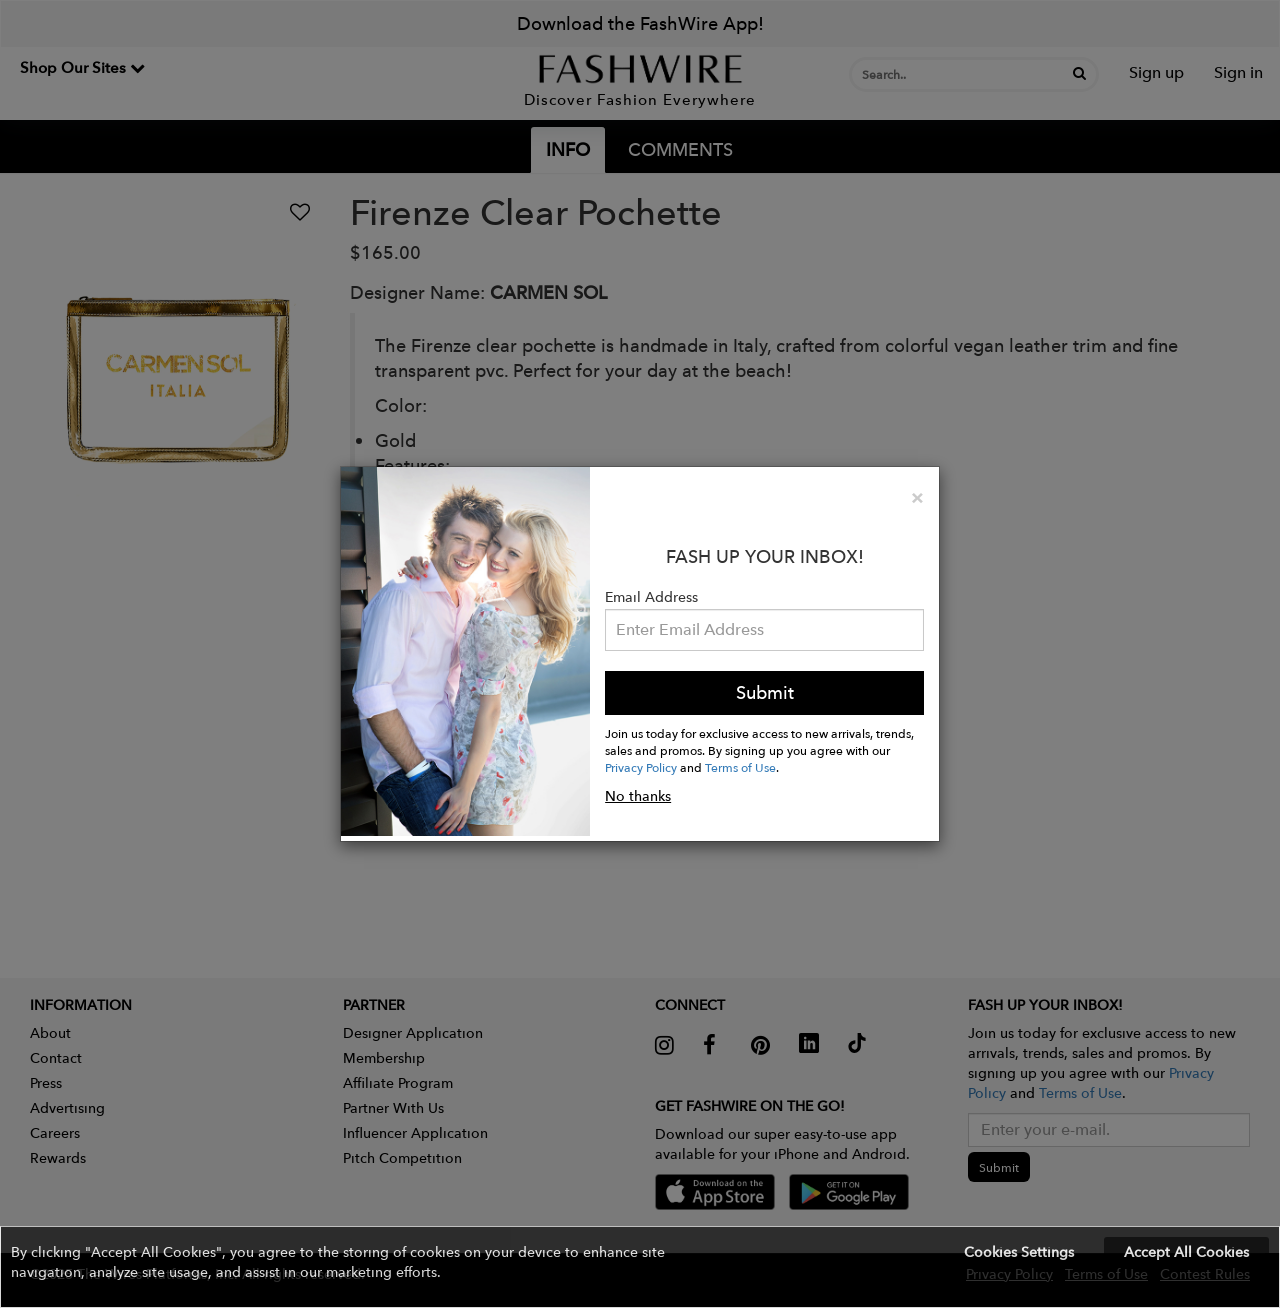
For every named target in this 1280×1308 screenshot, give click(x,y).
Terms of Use (740, 767)
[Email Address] (764, 630)
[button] (640, 1267)
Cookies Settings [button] (1019, 1252)
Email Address (651, 597)
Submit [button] (765, 692)
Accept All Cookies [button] (1186, 1252)
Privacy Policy (641, 767)
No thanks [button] (638, 796)
